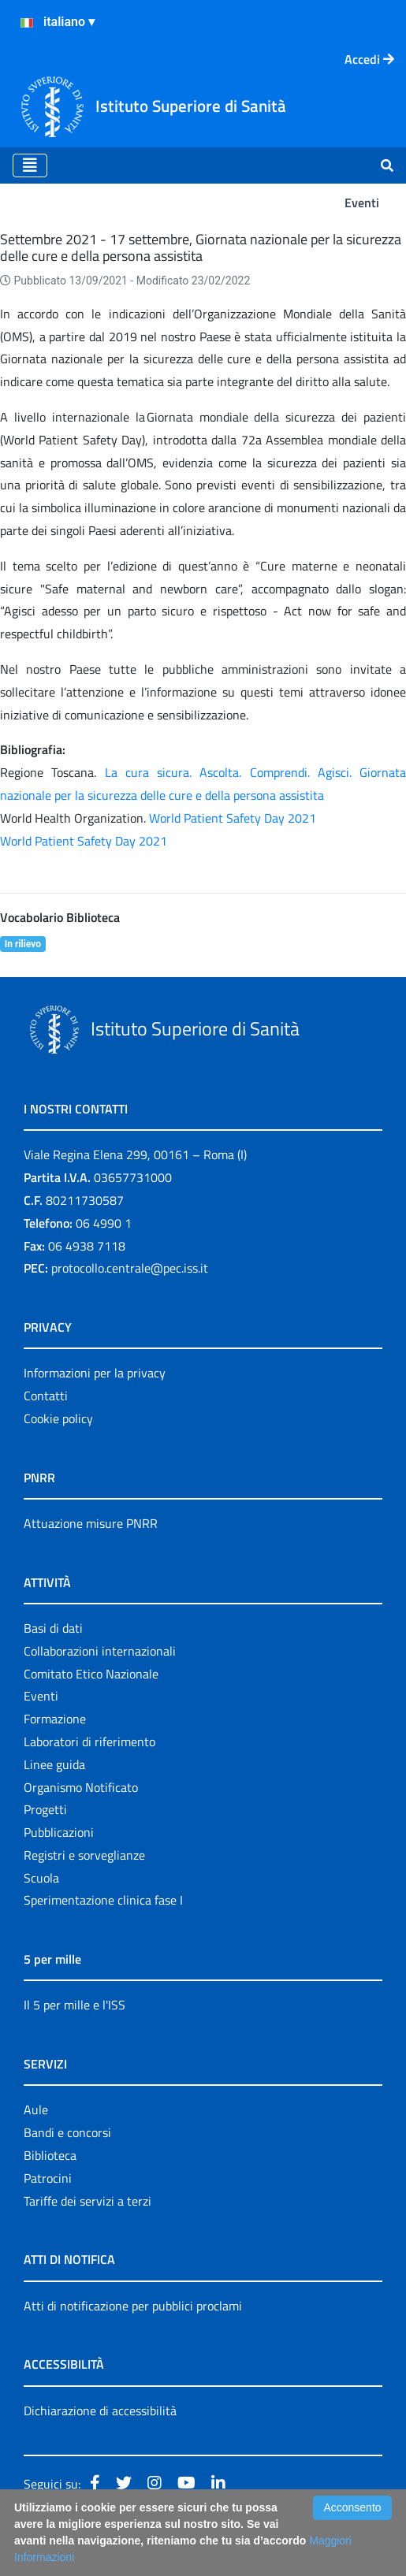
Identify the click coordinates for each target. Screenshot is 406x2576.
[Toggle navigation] (30, 165)
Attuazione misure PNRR (91, 1523)
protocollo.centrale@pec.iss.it (129, 1267)
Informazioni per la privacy (95, 1372)
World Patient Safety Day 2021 (232, 817)
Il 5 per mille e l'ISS (74, 2004)
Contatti (46, 1395)
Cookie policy (58, 1418)
